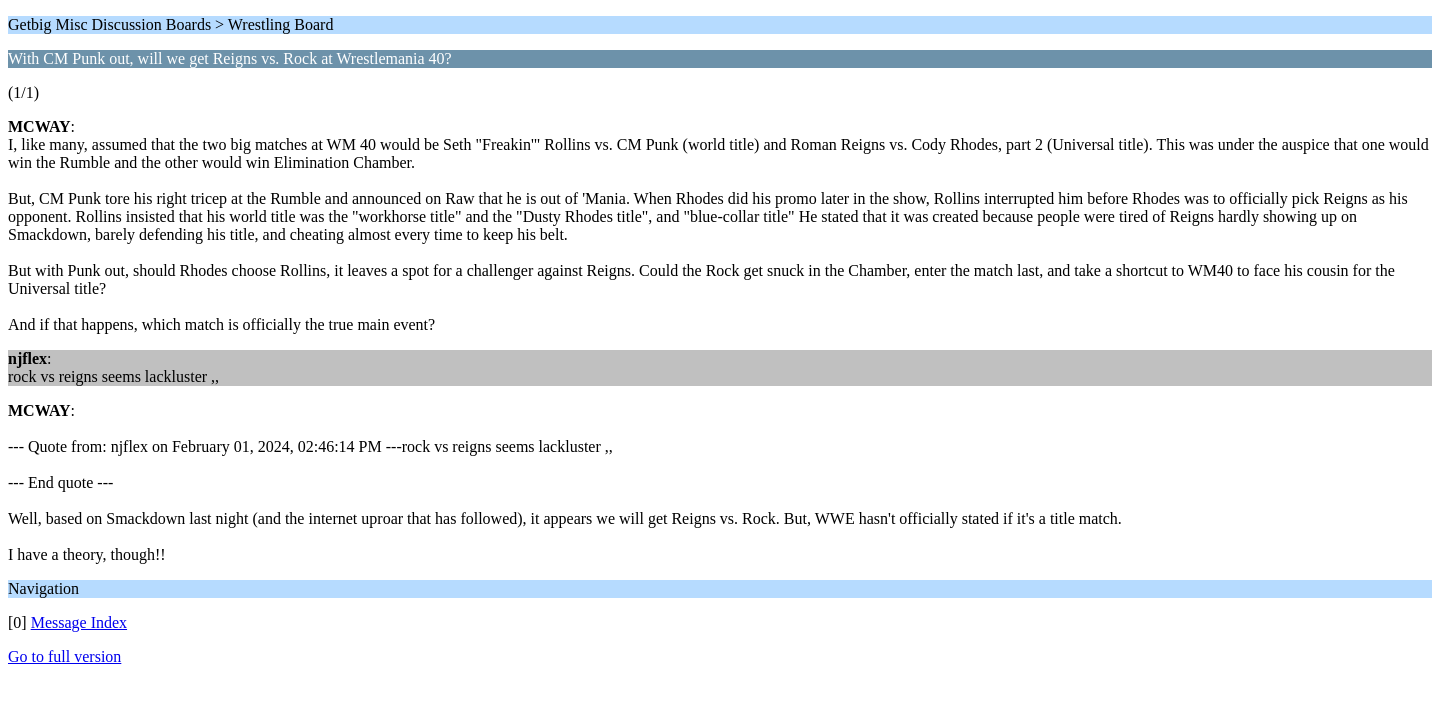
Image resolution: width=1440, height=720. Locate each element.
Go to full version (64, 656)
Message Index (79, 622)
